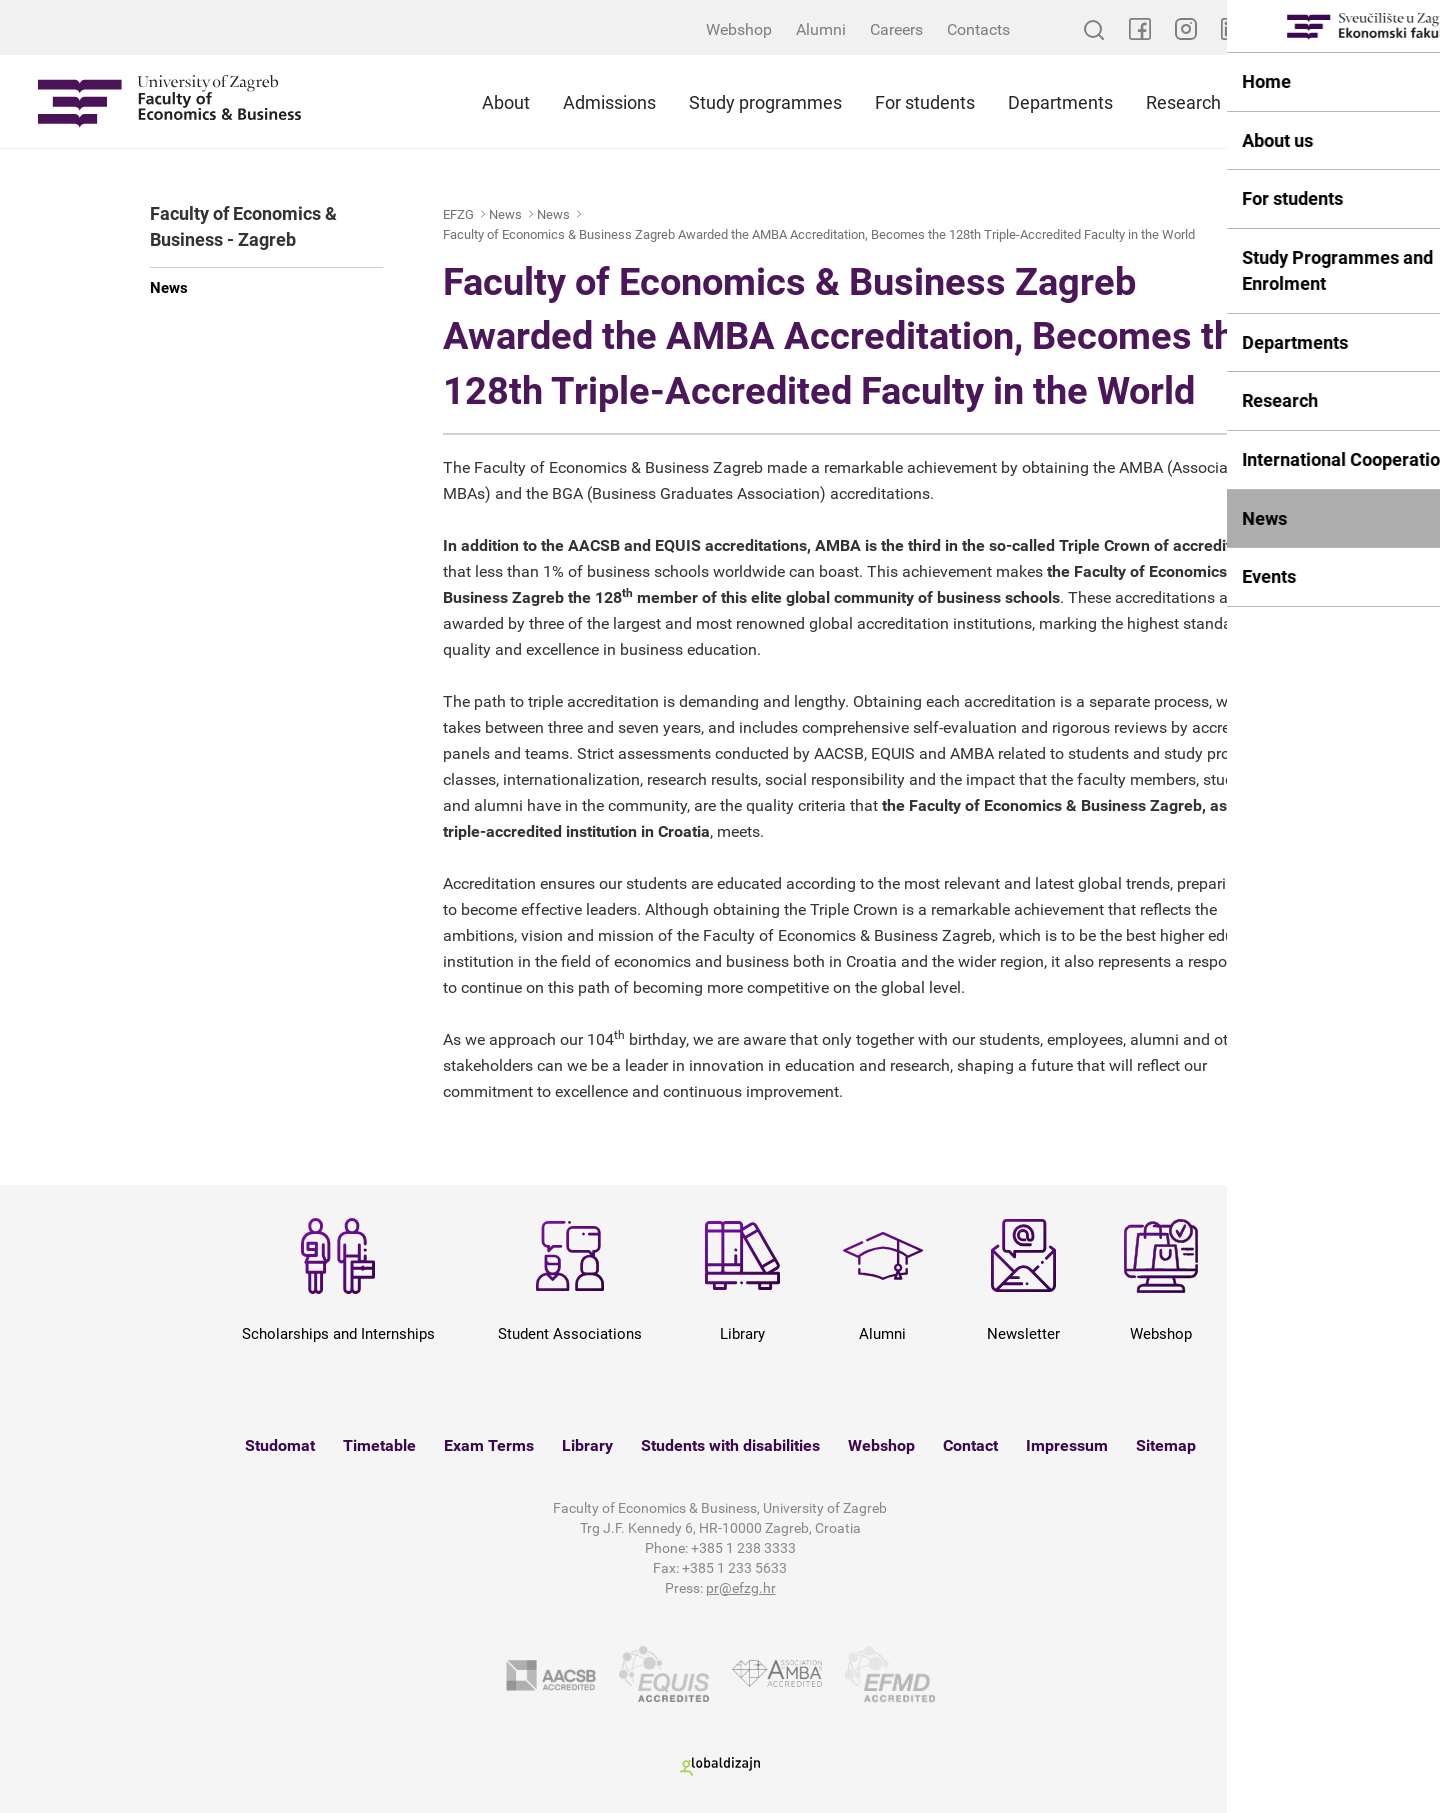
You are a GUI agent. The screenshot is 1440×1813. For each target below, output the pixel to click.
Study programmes (765, 102)
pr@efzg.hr (741, 1588)
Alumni (821, 29)
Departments (1060, 102)
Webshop (739, 29)
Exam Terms (489, 1445)
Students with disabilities (730, 1445)
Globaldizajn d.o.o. (720, 1766)
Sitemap (1166, 1445)
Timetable (379, 1445)
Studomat (280, 1445)
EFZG (458, 214)
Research (1183, 102)
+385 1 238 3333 (743, 1548)
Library (587, 1445)
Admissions (609, 102)
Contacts (978, 29)
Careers (896, 29)
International (1309, 102)
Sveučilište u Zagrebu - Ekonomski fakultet (170, 101)
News (169, 288)
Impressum (1067, 1445)
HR (1414, 29)
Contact (970, 1445)
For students (925, 102)
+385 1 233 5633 (734, 1568)
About (506, 102)
